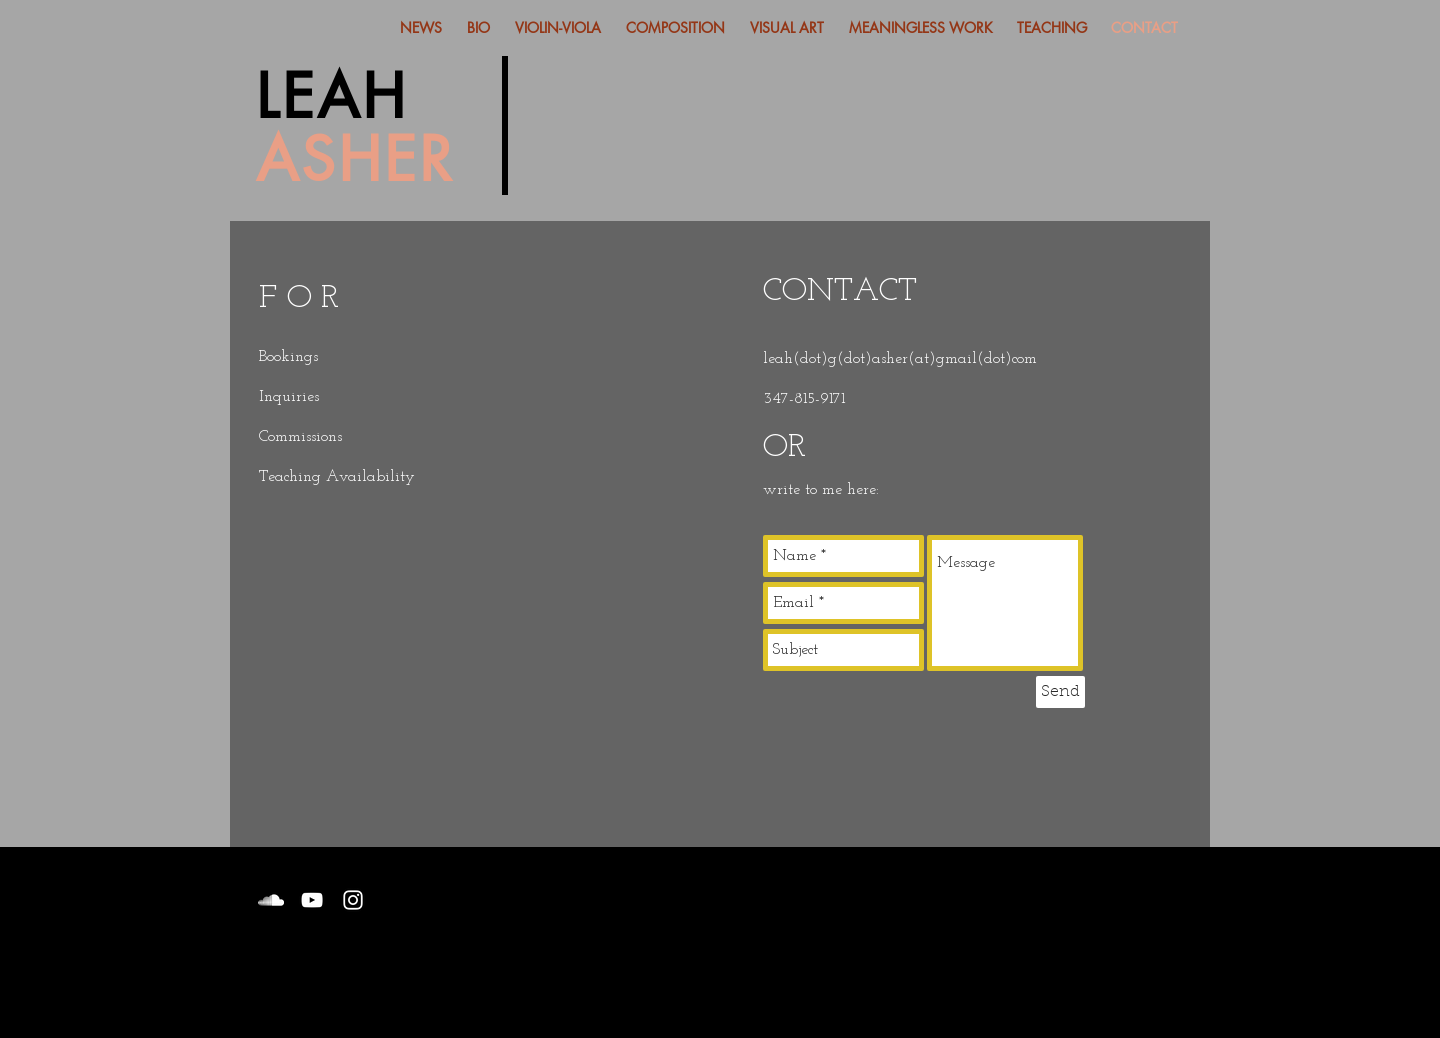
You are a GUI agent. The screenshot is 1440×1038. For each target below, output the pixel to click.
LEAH (332, 96)
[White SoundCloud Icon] (271, 900)
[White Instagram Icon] (353, 900)
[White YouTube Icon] (312, 900)
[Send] (1060, 692)
